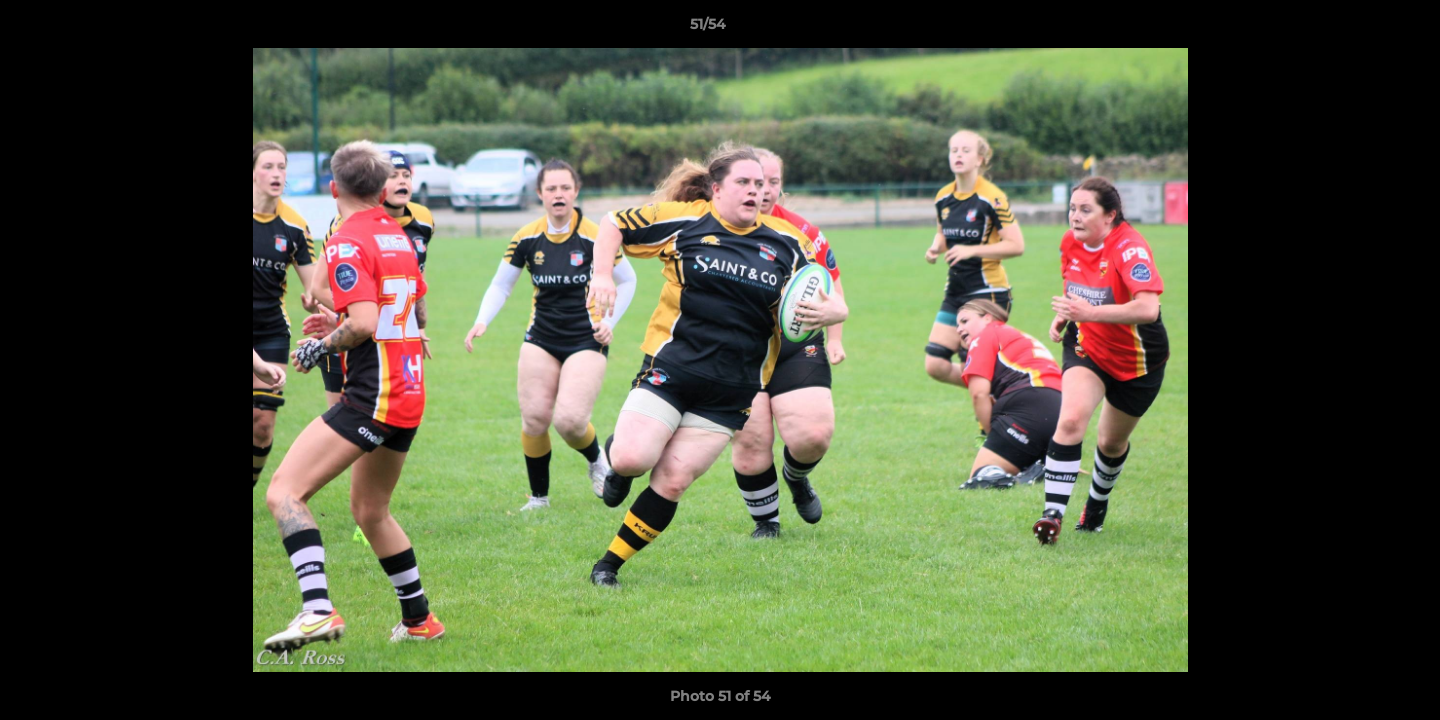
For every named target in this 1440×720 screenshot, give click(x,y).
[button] (1356, 29)
